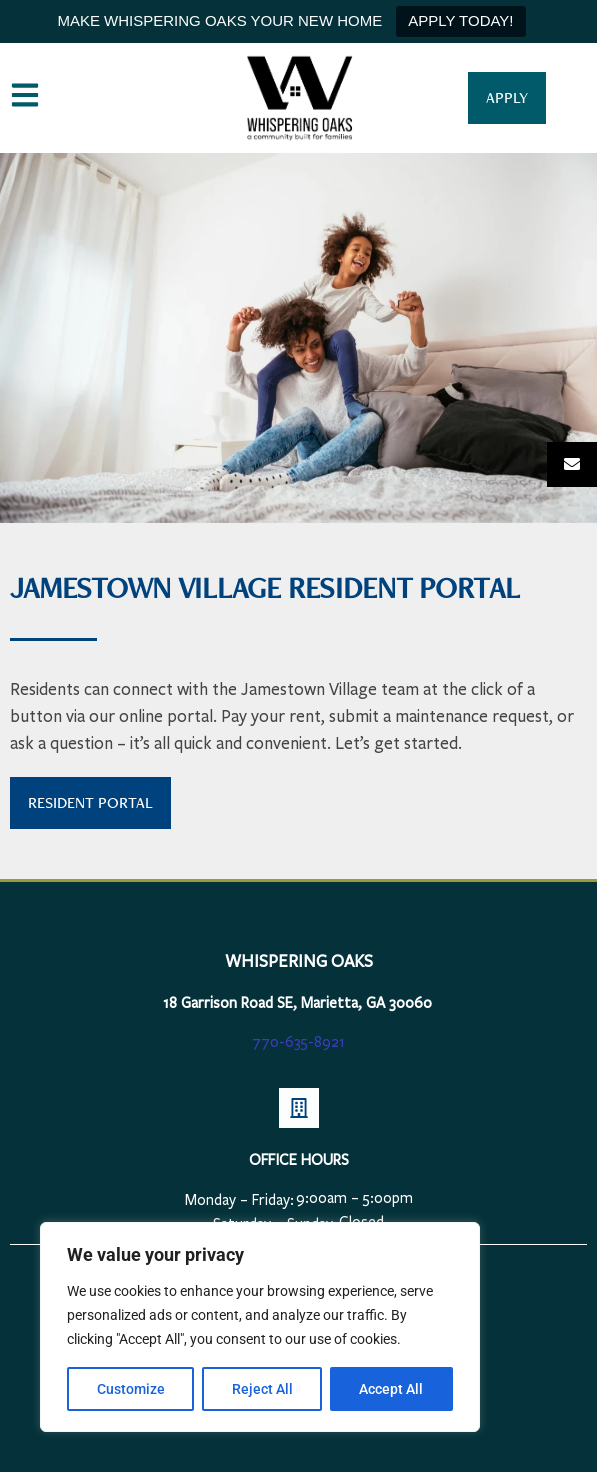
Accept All (392, 1389)
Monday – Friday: (239, 1200)
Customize (131, 1389)
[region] (260, 1327)
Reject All (262, 1389)
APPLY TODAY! (460, 20)
